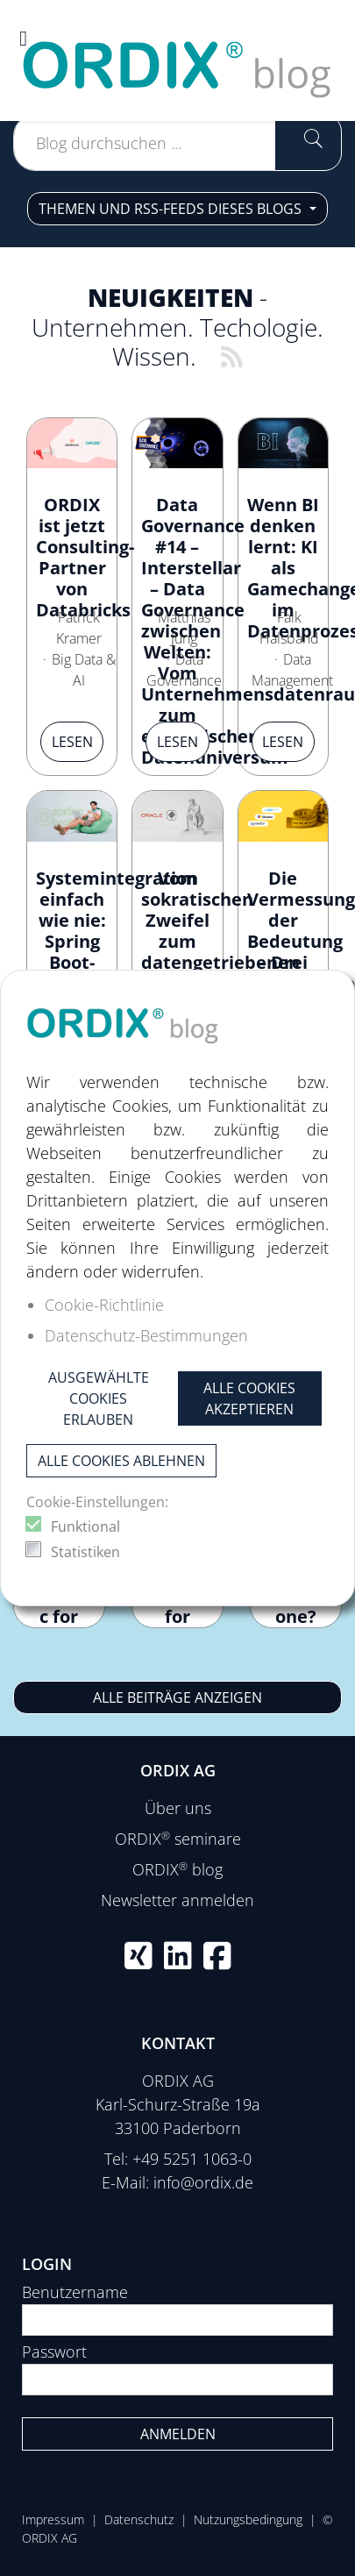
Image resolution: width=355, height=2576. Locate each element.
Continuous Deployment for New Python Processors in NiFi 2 (177, 1626)
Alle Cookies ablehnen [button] (121, 1460)
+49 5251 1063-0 (192, 2158)
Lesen (72, 741)
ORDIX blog (177, 1869)
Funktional (85, 1526)
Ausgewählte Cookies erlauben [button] (98, 1398)
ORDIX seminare (178, 1838)
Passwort (54, 2351)
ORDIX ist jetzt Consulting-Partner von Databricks (85, 557)
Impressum (53, 2519)
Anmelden (178, 2434)
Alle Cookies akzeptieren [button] (249, 1398)
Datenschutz (139, 2519)
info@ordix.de (203, 2182)
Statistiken (85, 1552)
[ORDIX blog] (177, 58)
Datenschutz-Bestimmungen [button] (146, 1335)
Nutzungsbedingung (248, 2519)
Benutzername (75, 2292)
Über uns (178, 1807)
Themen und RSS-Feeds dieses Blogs (172, 208)
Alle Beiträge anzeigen (177, 1697)
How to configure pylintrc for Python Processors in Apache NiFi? (59, 1626)
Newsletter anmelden (177, 1900)
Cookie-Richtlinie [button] (104, 1304)
